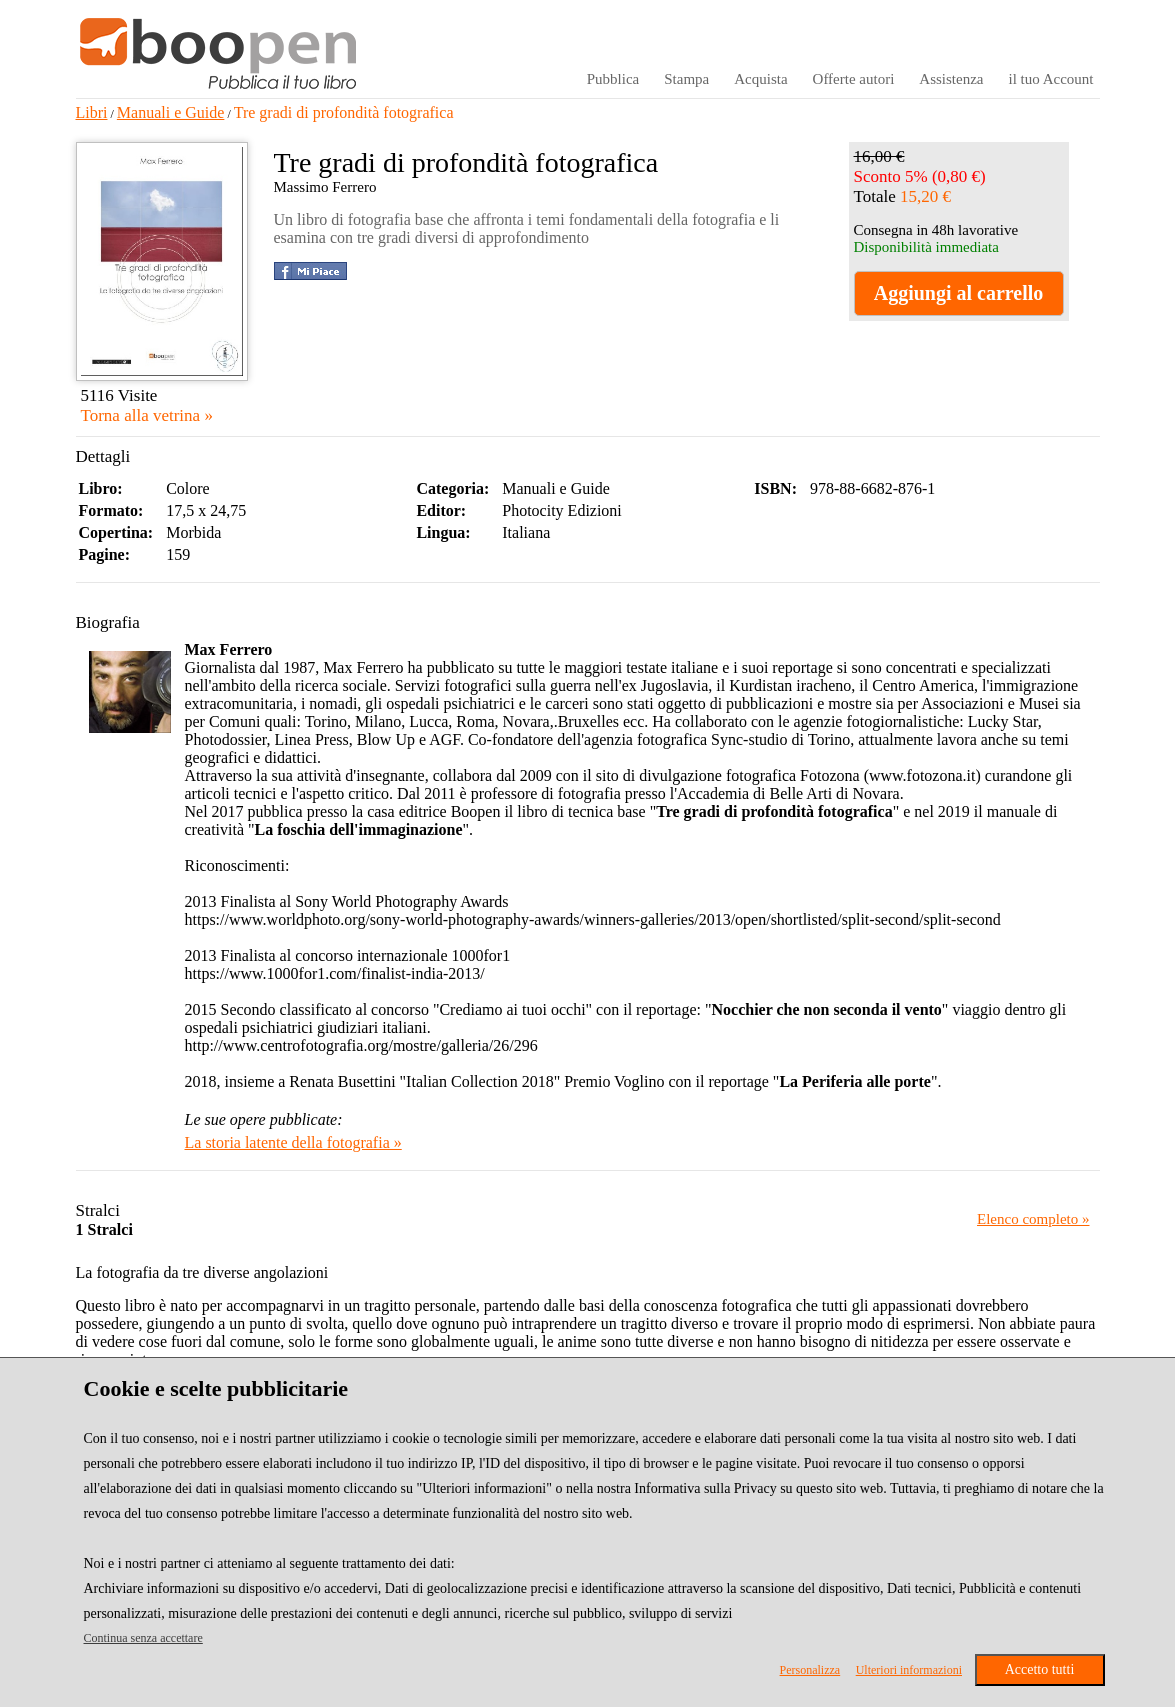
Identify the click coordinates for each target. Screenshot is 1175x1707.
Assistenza (951, 79)
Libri (92, 112)
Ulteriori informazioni (909, 1670)
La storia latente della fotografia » (293, 1142)
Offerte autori (854, 79)
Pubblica (613, 79)
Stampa (686, 79)
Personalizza (810, 1670)
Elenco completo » (1033, 1219)
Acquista (760, 79)
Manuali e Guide (171, 112)
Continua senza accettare (143, 1638)
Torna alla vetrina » (147, 415)
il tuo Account (1051, 79)
